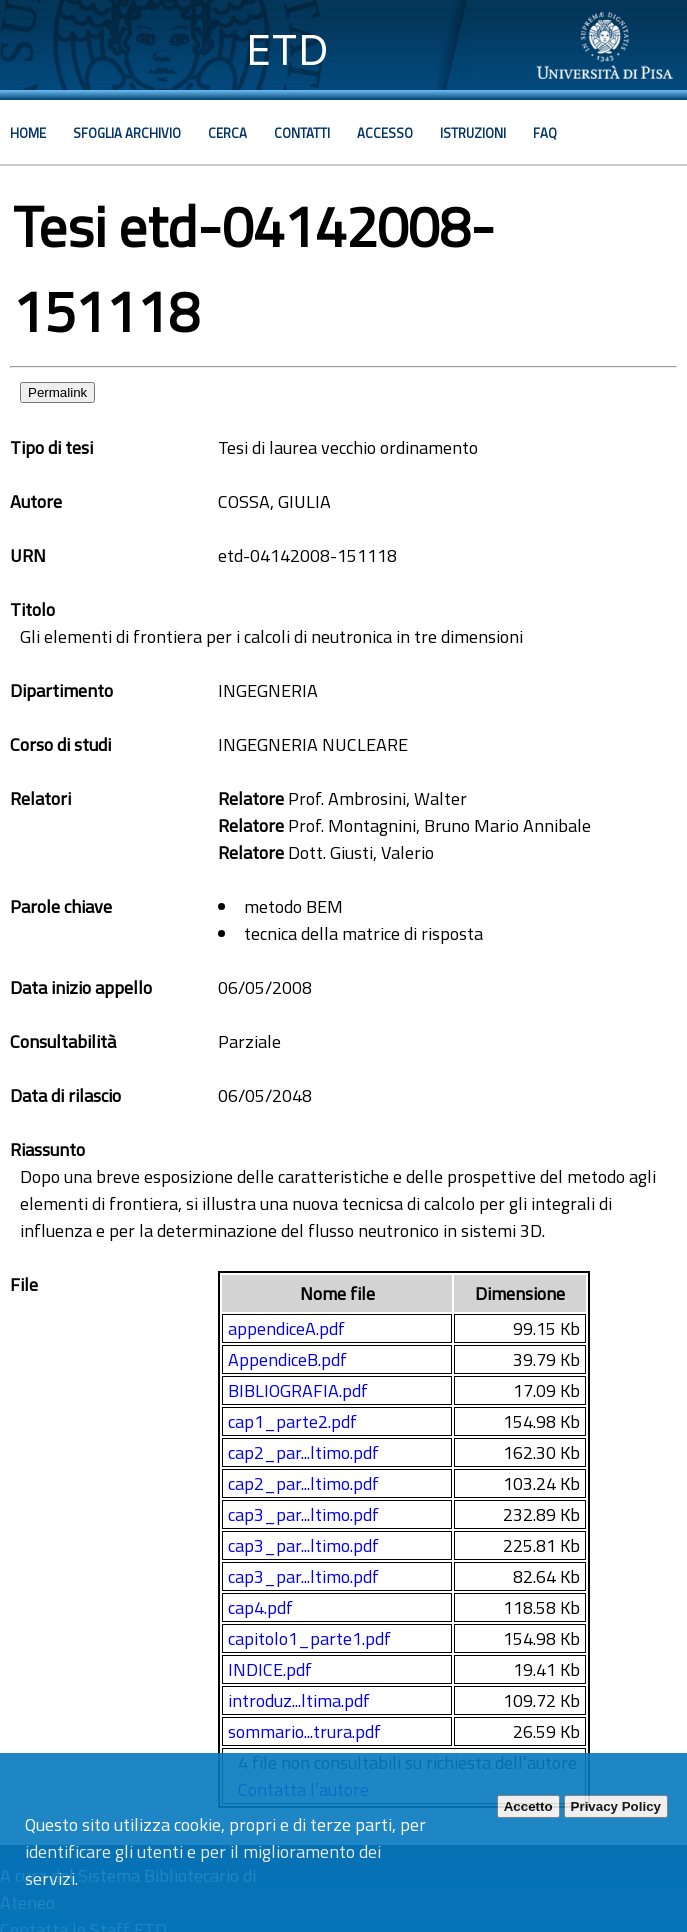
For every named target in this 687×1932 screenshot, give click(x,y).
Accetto (528, 1806)
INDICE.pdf (270, 1669)
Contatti (302, 133)
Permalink (57, 392)
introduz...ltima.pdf (299, 1700)
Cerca (227, 133)
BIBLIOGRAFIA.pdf (298, 1390)
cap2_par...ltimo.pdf (303, 1452)
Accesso (385, 133)
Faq (545, 133)
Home (28, 133)
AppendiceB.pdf (287, 1359)
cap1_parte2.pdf (292, 1421)
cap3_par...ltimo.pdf (303, 1514)
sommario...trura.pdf (304, 1731)
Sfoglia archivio (127, 133)
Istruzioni (473, 133)
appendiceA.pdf (286, 1328)
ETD (287, 49)
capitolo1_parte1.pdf (309, 1638)
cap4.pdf (260, 1607)
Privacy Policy (616, 1806)
